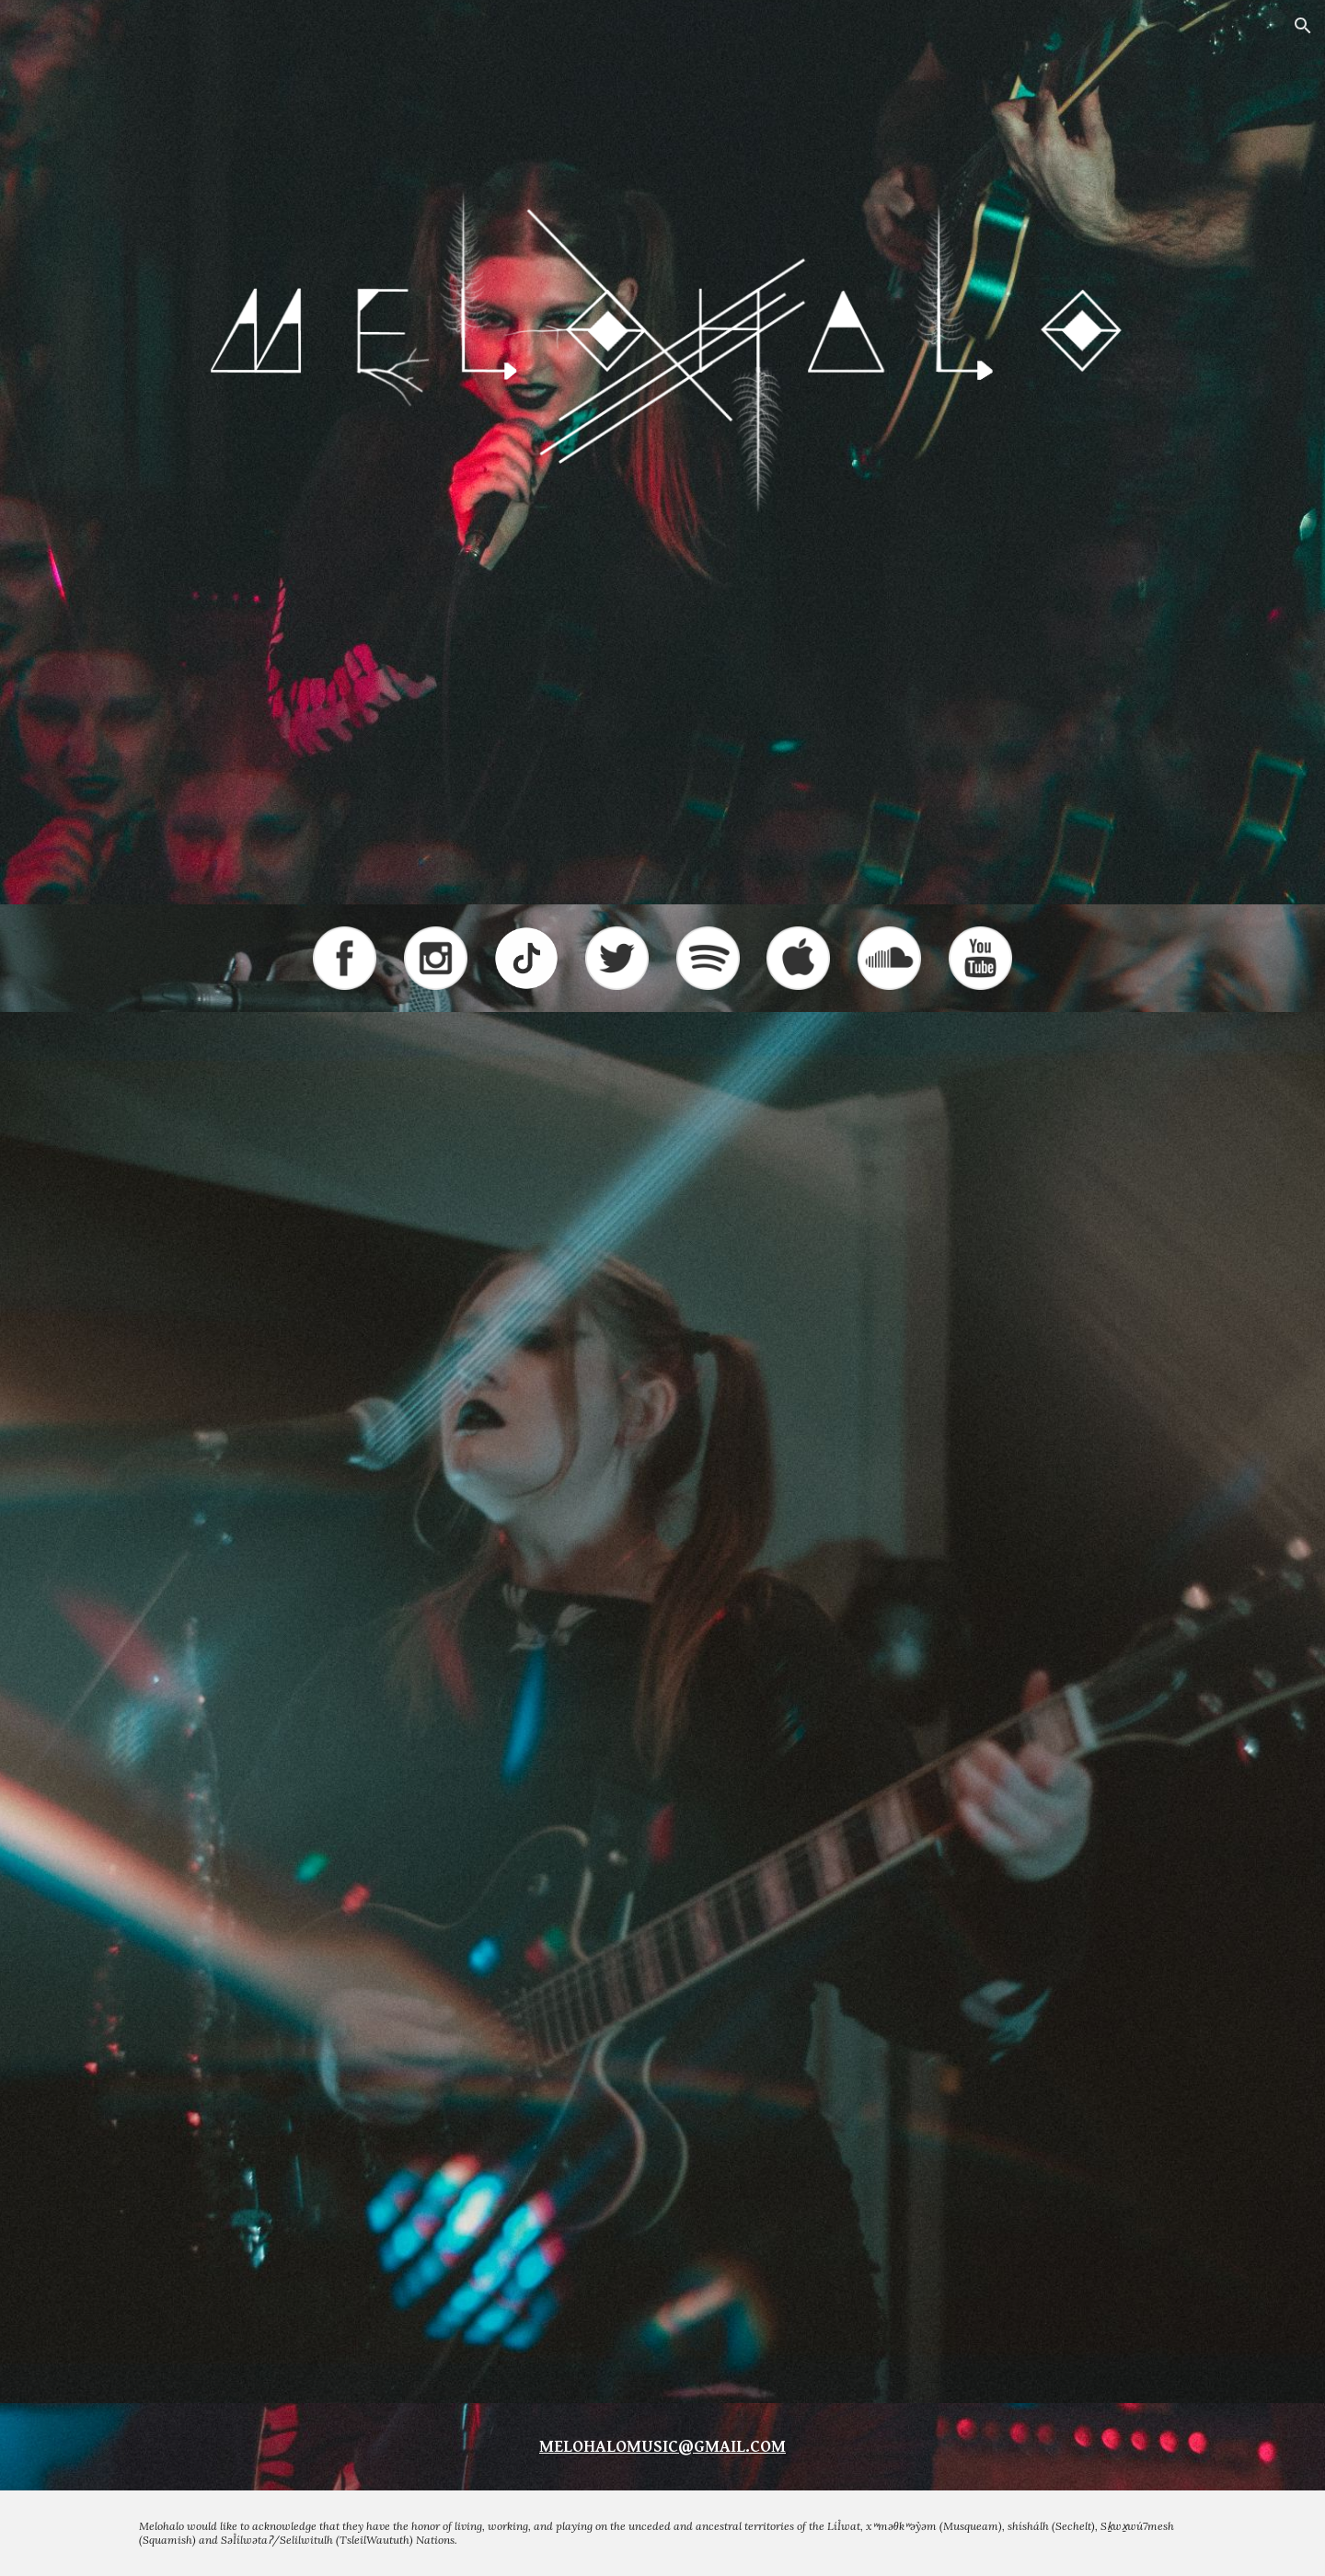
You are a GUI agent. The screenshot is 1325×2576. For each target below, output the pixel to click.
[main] (662, 2446)
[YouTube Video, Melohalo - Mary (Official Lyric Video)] (662, 1887)
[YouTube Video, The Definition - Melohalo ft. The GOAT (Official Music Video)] (662, 1210)
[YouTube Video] (662, 2234)
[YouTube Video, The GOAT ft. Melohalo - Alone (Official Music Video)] (662, 1548)
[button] (1303, 26)
